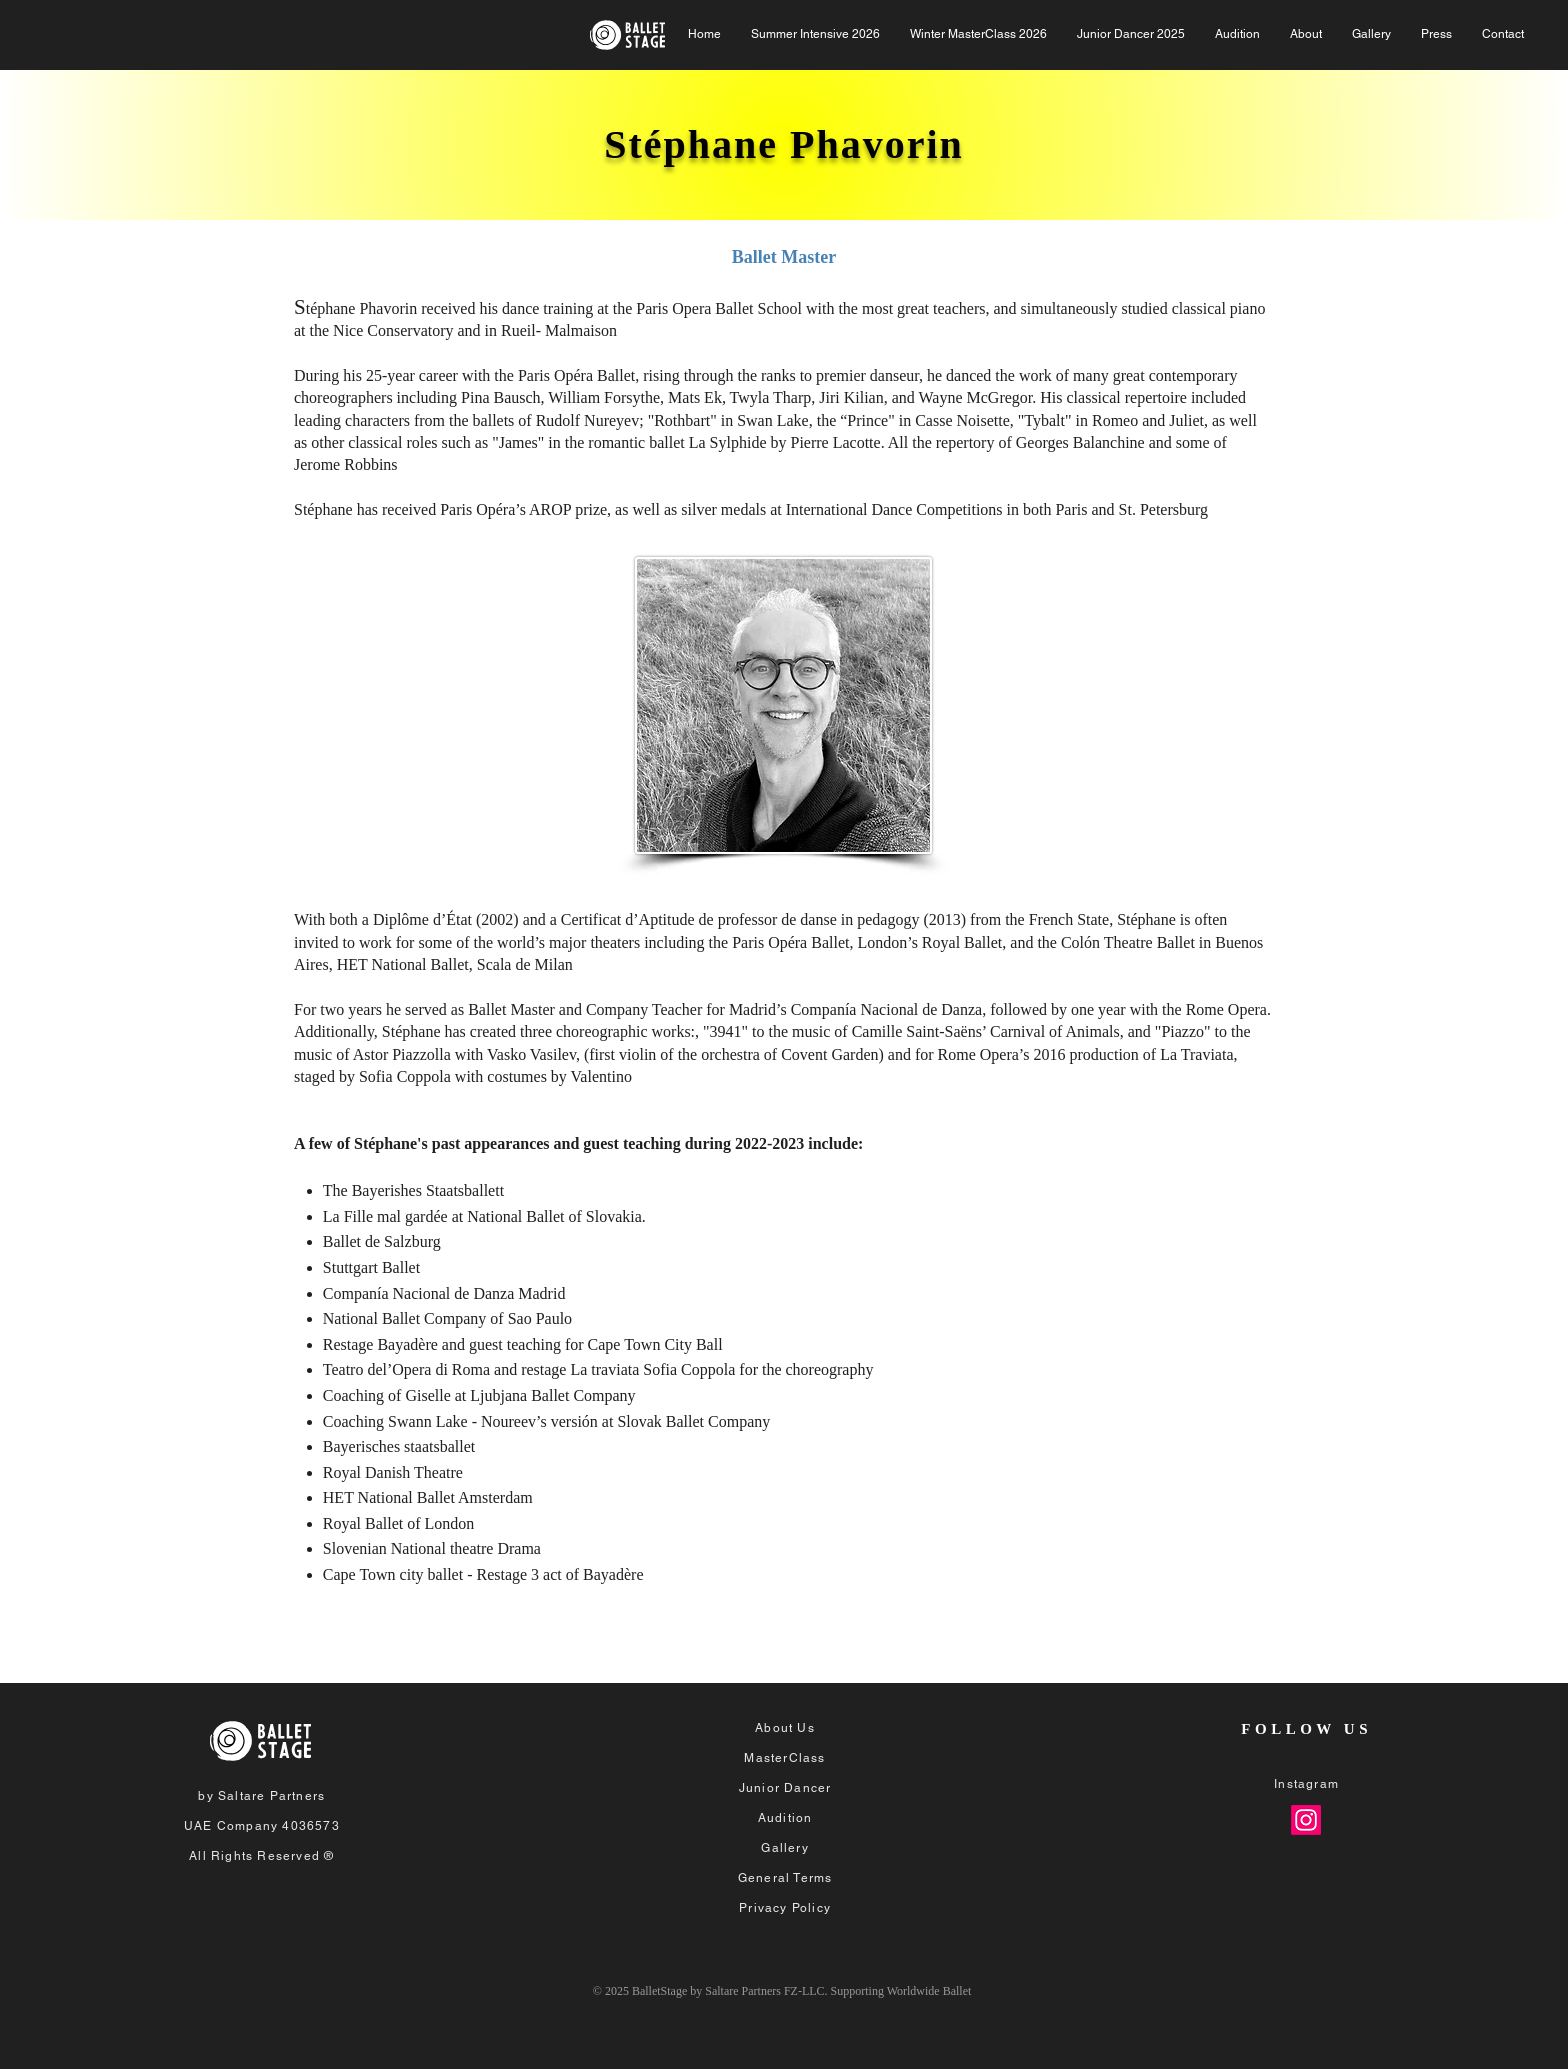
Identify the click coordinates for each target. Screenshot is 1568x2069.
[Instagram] (1306, 1820)
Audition (785, 1818)
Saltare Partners (271, 1796)
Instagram (1306, 1784)
